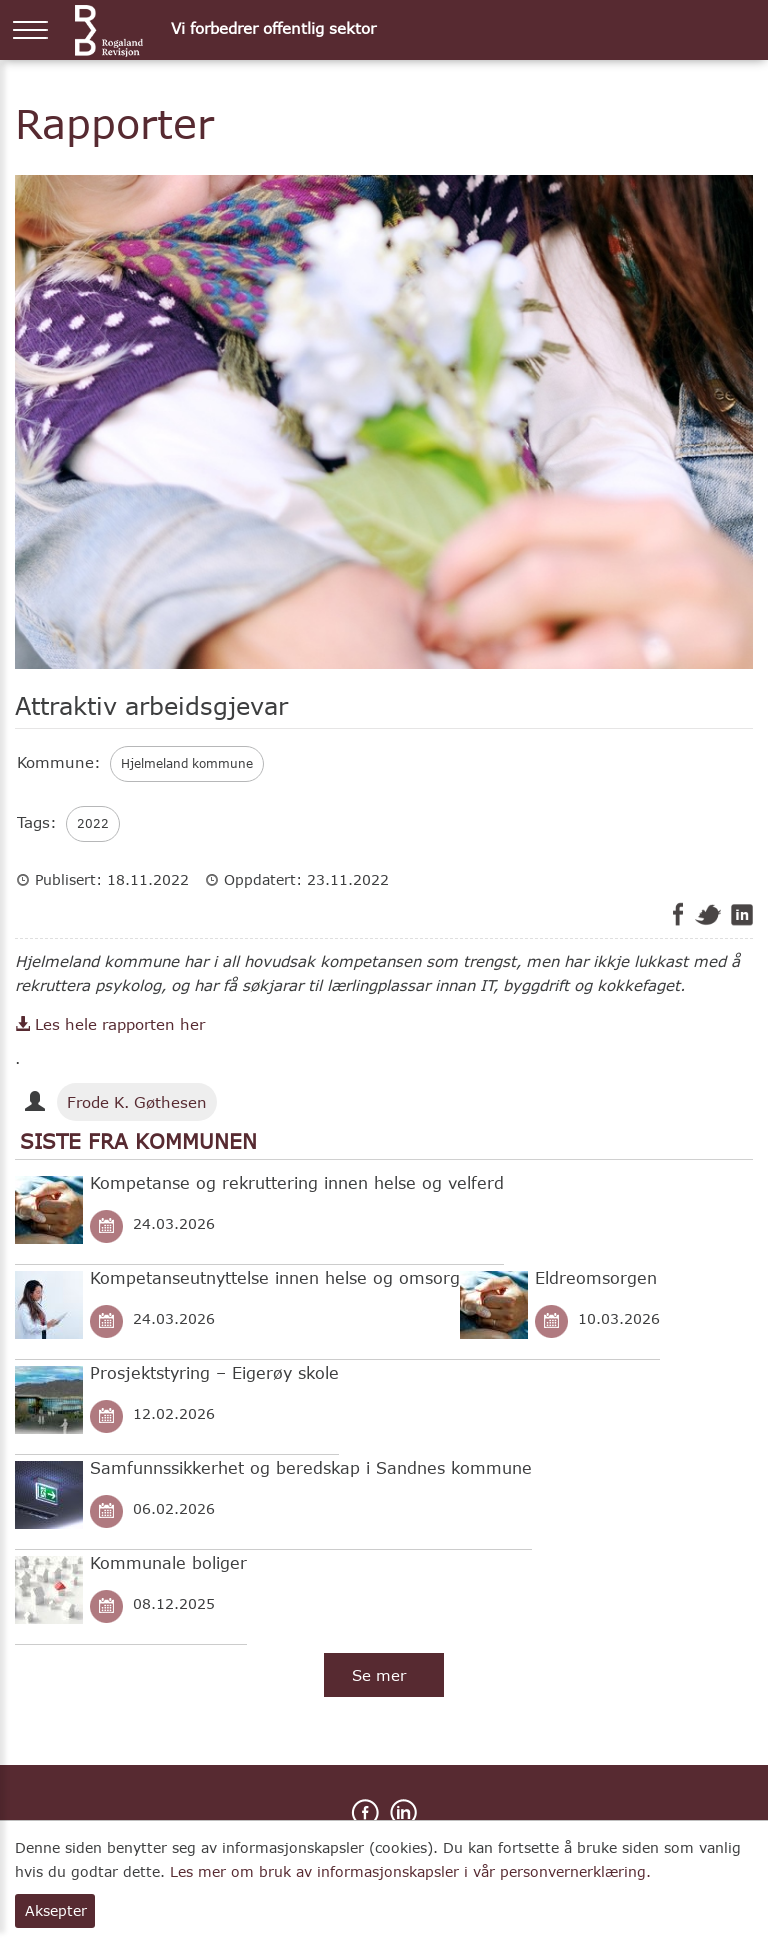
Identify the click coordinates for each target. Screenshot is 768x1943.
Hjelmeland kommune (187, 763)
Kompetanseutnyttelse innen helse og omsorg (275, 1277)
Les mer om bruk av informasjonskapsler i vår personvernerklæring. (410, 1871)
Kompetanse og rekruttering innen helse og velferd (297, 1182)
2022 (93, 823)
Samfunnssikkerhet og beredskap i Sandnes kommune (311, 1467)
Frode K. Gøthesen (137, 1102)
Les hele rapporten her (110, 1024)
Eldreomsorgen (596, 1277)
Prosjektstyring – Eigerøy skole (214, 1372)
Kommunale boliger (168, 1562)
